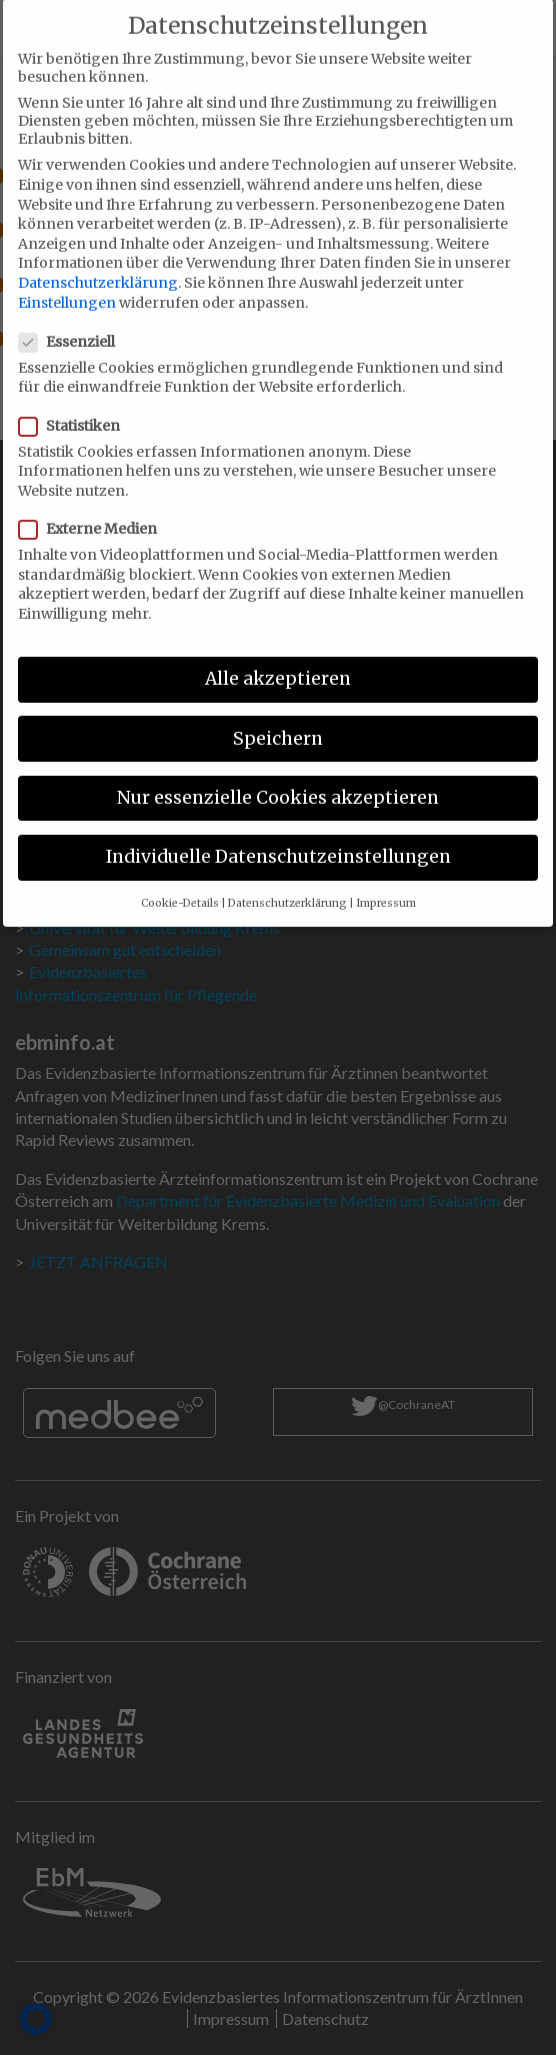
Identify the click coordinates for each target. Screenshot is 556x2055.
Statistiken (75, 404)
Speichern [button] (278, 717)
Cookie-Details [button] (180, 882)
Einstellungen (67, 281)
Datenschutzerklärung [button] (287, 882)
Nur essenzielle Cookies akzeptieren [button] (278, 776)
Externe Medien (94, 507)
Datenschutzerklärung (98, 261)
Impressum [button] (386, 882)
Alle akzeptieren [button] (278, 658)
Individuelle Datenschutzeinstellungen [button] (278, 835)
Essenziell (73, 320)
